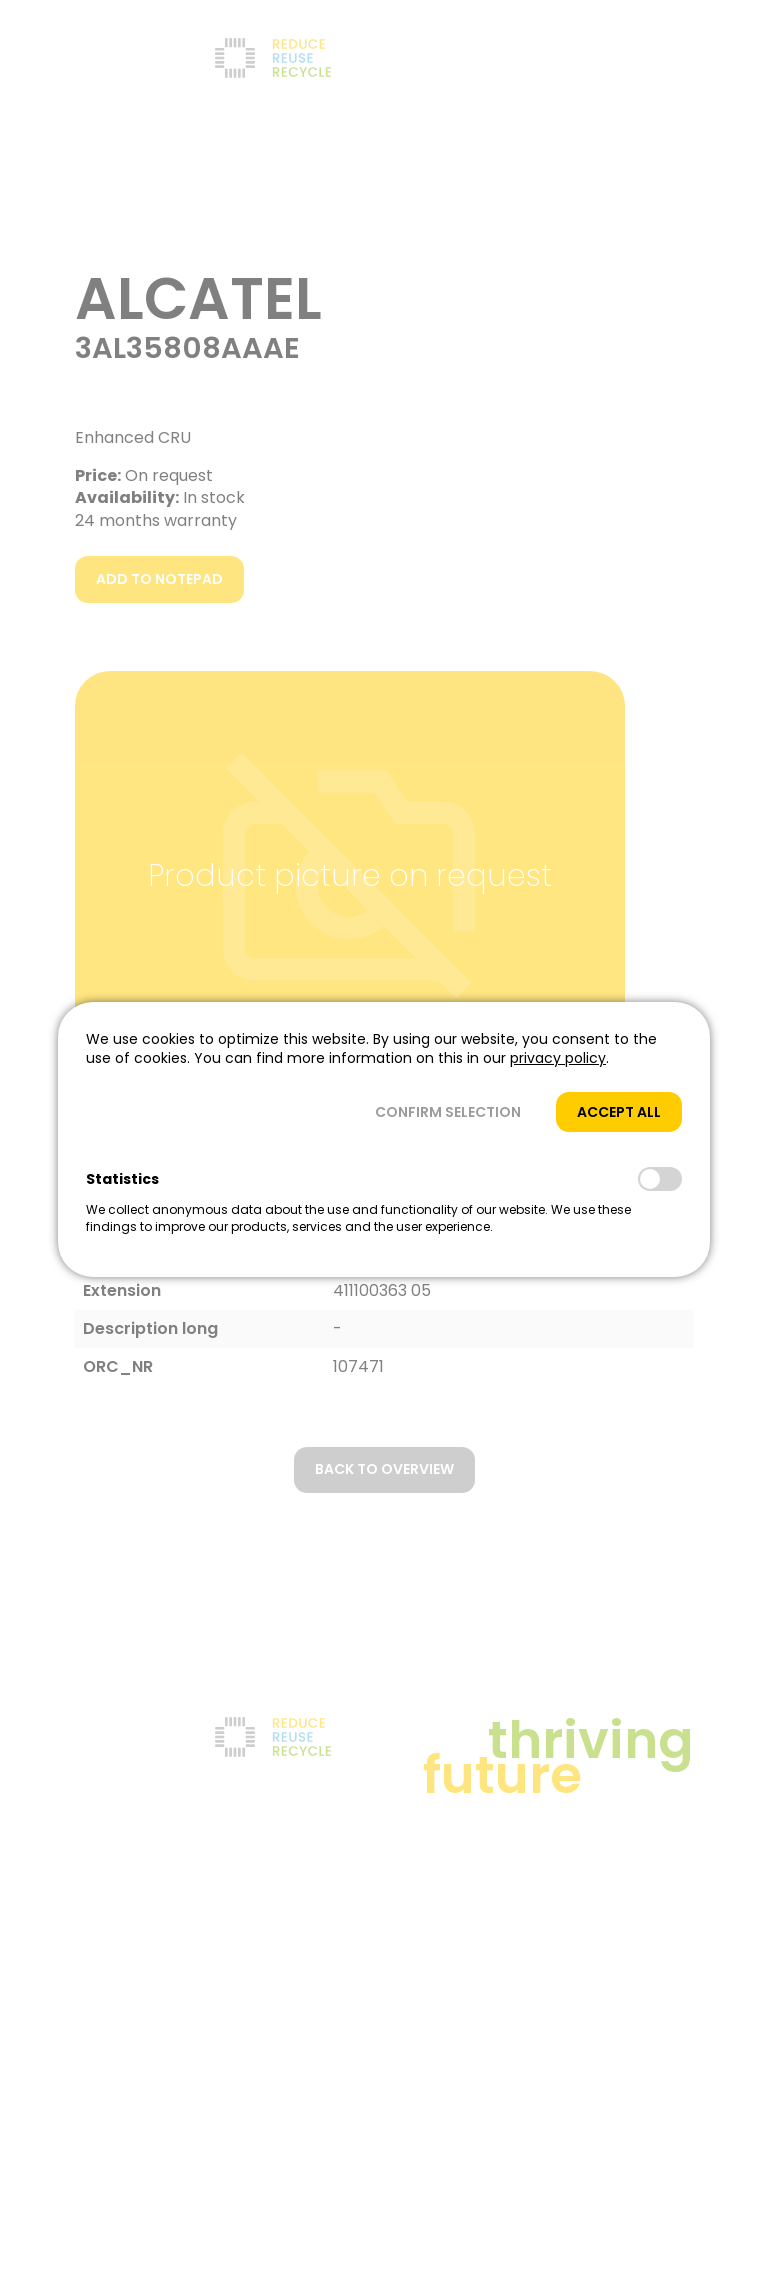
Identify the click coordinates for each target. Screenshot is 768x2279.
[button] (448, 1112)
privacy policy (558, 1058)
